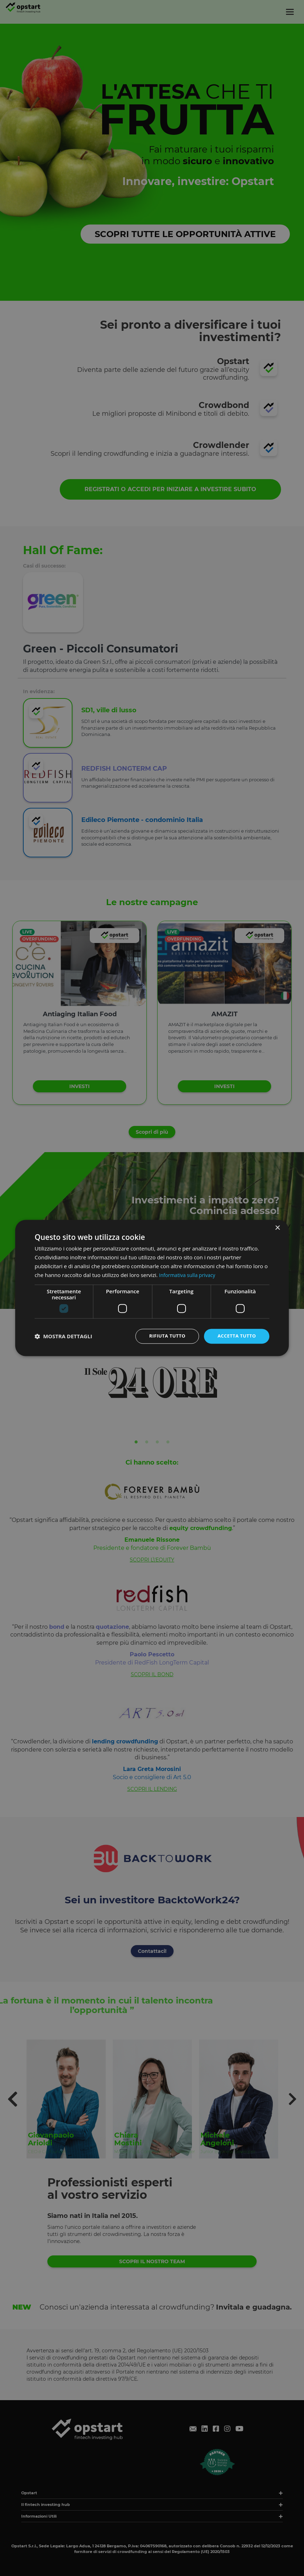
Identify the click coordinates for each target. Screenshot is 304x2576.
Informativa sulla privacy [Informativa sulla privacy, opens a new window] (189, 1274)
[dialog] (152, 1288)
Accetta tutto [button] (235, 1336)
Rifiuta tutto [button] (163, 1336)
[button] (63, 1336)
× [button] (277, 1227)
